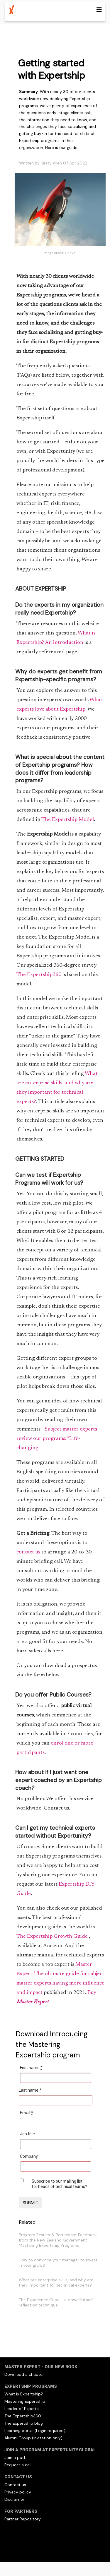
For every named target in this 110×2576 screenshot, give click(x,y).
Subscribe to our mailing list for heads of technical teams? (59, 2184)
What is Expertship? (23, 2394)
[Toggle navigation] (99, 9)
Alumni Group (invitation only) (33, 2437)
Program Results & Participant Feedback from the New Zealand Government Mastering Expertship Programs (58, 2240)
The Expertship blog (23, 2423)
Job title (27, 2133)
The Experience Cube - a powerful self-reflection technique (57, 2302)
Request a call (17, 2464)
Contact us (15, 2484)
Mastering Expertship (24, 2401)
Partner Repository (22, 2519)
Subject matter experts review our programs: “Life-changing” (56, 1439)
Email (26, 2112)
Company (29, 2156)
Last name (30, 2090)
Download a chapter (24, 2374)
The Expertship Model (67, 819)
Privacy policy (17, 2492)
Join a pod (14, 2457)
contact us (28, 1552)
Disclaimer (14, 2499)
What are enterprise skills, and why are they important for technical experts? (56, 2282)
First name (31, 2067)
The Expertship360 (38, 974)
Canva (70, 253)
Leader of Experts (21, 2408)
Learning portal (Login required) (34, 2430)
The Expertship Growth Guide (52, 1936)
